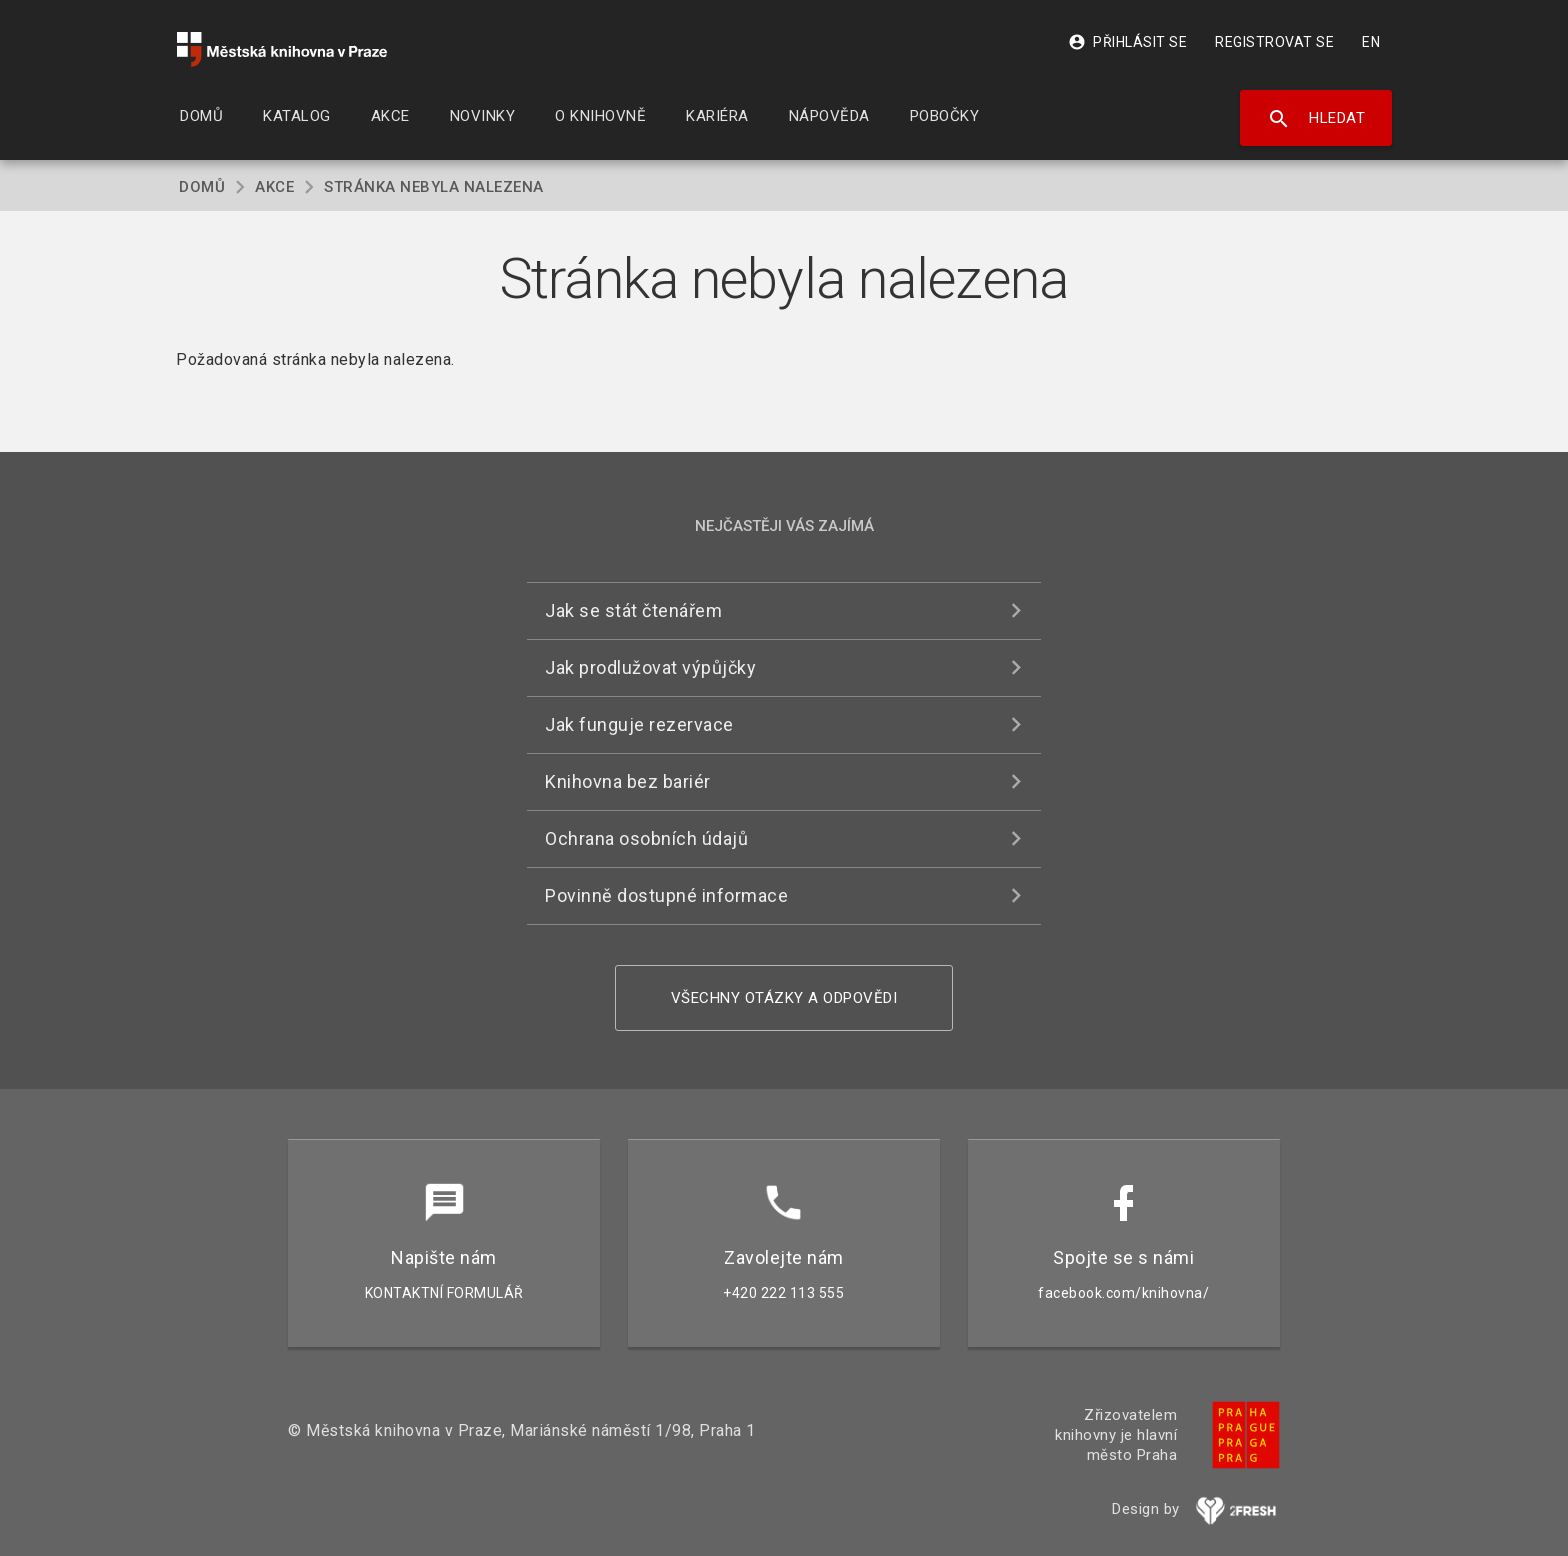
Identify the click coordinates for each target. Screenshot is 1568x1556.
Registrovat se (1274, 42)
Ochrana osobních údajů (646, 838)
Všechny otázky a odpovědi (784, 998)
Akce (274, 187)
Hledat (1316, 119)
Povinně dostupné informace (666, 895)
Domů (202, 187)
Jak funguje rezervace (639, 724)
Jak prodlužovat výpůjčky (650, 667)
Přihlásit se (1127, 42)
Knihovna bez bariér (628, 781)
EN (1371, 42)
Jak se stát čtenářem (633, 610)
